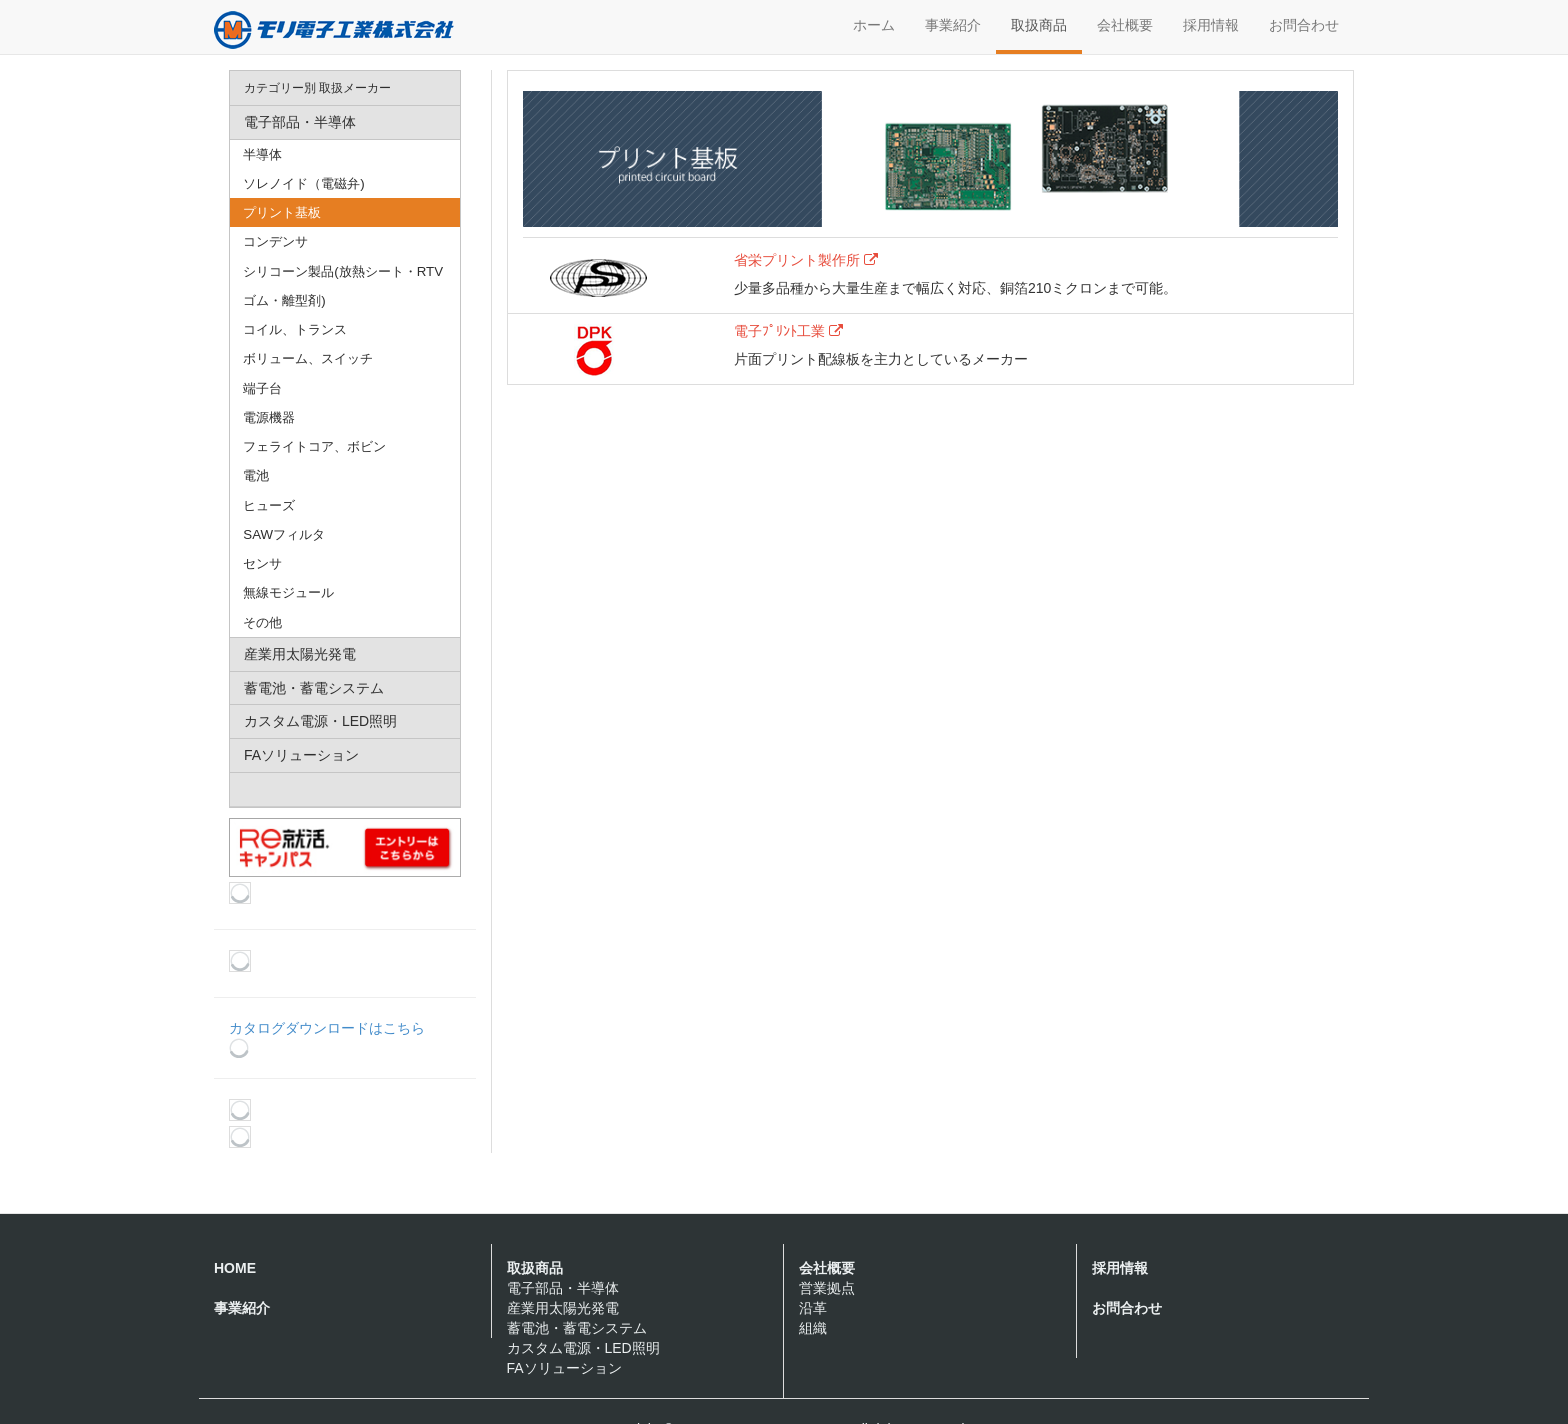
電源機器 (269, 417)
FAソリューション (564, 1368)
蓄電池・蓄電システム (577, 1328)
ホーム (874, 25)
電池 (256, 475)
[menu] (345, 439)
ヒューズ (269, 505)
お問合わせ (1304, 25)
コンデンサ (275, 241)
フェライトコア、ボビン (314, 446)
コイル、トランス (295, 329)
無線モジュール (288, 592)
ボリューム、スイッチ (308, 358)
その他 (262, 622)
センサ (262, 563)
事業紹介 (953, 25)
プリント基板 (282, 212)
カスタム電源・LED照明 (583, 1348)
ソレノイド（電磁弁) (303, 183)
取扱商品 (1039, 25)
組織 (813, 1328)
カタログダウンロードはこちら (327, 1039)
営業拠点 (827, 1288)
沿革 (813, 1308)
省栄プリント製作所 (806, 260)
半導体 (262, 154)
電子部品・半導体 (563, 1288)
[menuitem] (345, 88)
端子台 (262, 388)
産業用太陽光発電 (563, 1308)
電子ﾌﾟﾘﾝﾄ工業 (788, 331)
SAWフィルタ (284, 534)
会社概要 (1125, 25)
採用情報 (1211, 25)
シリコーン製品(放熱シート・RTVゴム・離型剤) (343, 286)
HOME (235, 1268)
